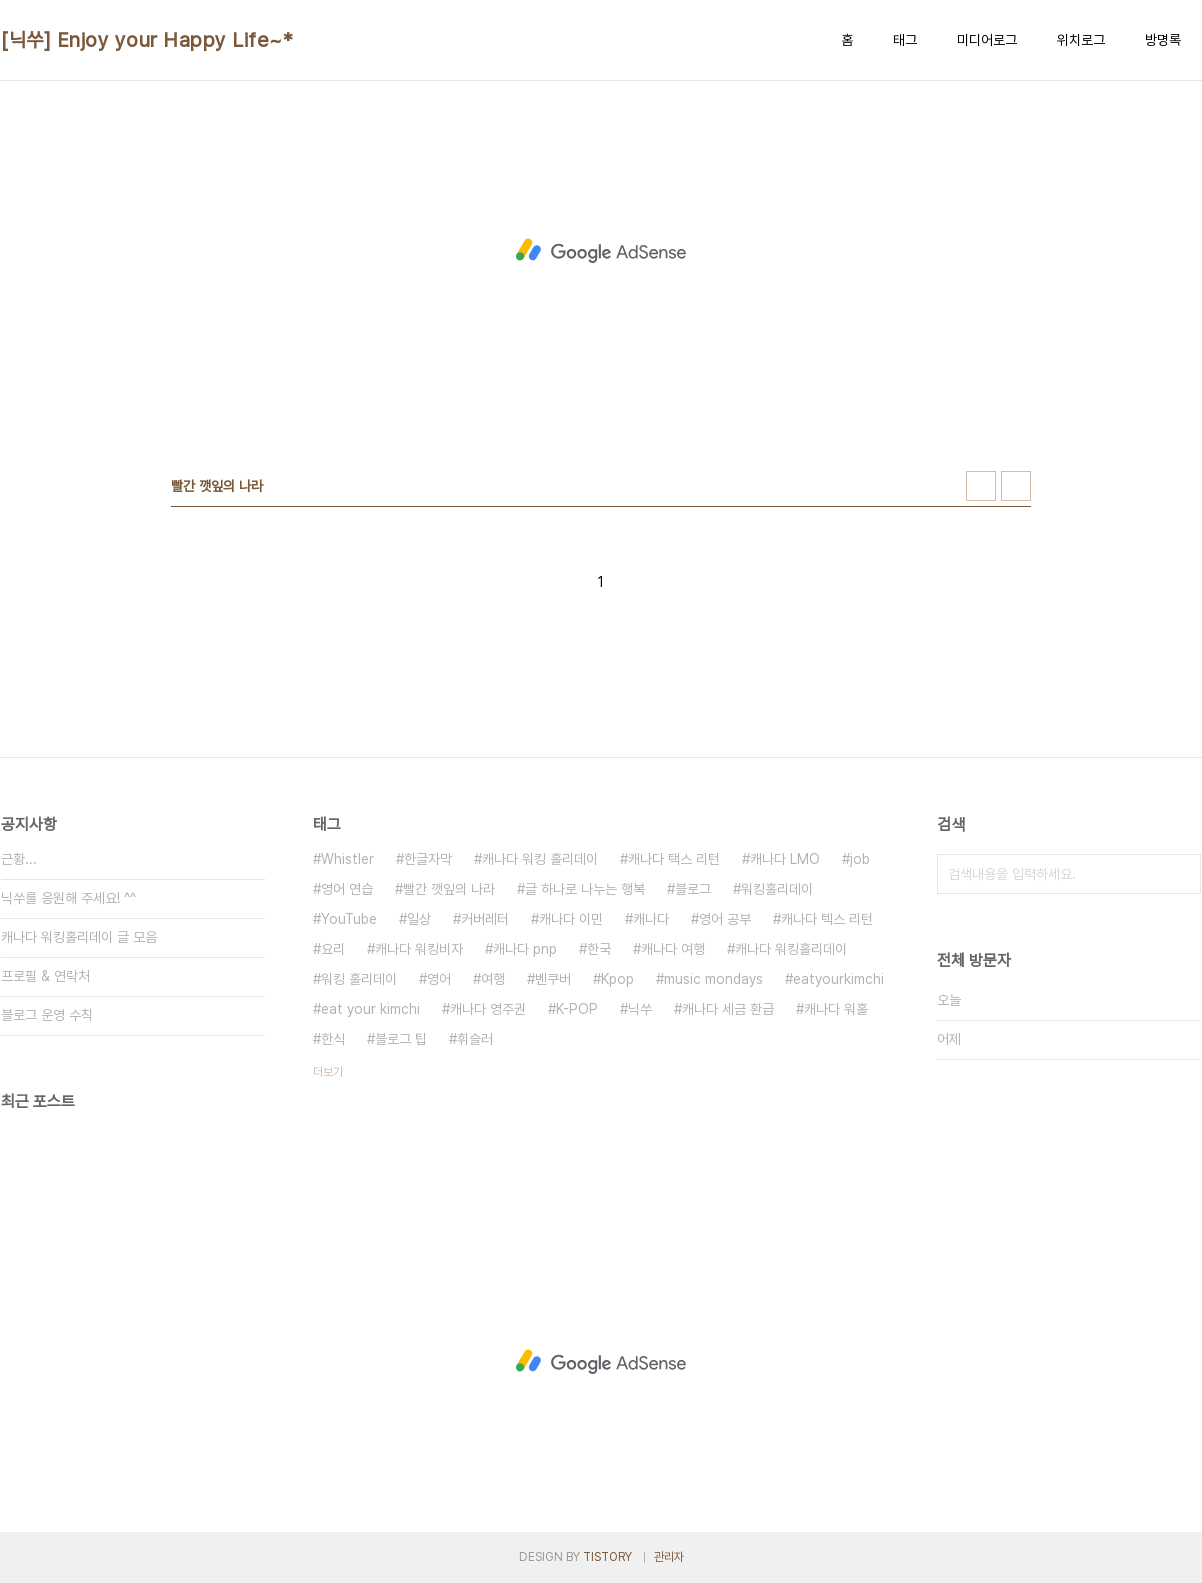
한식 (333, 1039)
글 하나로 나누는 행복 (585, 889)
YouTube (349, 919)
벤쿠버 (553, 979)
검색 (1181, 874)
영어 (439, 979)
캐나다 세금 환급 (728, 1009)
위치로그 (1081, 40)
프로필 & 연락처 (45, 976)
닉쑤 (640, 1009)
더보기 (328, 1072)
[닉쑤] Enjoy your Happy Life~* (147, 40)
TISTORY (607, 1557)
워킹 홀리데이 (359, 979)
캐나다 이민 (571, 919)
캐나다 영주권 (488, 1009)
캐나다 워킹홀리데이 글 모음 (79, 937)
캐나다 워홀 (836, 1009)
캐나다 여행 (673, 949)
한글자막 (428, 859)
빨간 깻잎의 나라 (449, 889)
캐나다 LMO (785, 859)
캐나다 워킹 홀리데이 (540, 859)
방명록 (1163, 40)
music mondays (713, 979)
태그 (905, 40)
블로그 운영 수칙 (47, 1015)
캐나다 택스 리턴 (674, 859)
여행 (493, 979)
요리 (333, 949)
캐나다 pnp (525, 949)
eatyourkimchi (838, 979)
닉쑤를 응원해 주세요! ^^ (68, 898)
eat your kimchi (370, 1009)
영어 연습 (347, 889)
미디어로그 (987, 40)
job (860, 859)
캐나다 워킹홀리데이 (791, 949)
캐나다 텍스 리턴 (827, 919)
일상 (419, 919)
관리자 (669, 1557)
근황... (19, 859)
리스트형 (1016, 486)
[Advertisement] (601, 251)
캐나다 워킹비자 (419, 949)
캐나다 (651, 919)
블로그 (693, 889)
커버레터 (485, 919)
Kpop (617, 979)
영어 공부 (725, 919)
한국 (599, 949)
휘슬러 (475, 1039)
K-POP (577, 1009)
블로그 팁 (401, 1039)
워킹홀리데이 (777, 889)
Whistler (347, 859)
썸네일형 (981, 486)
